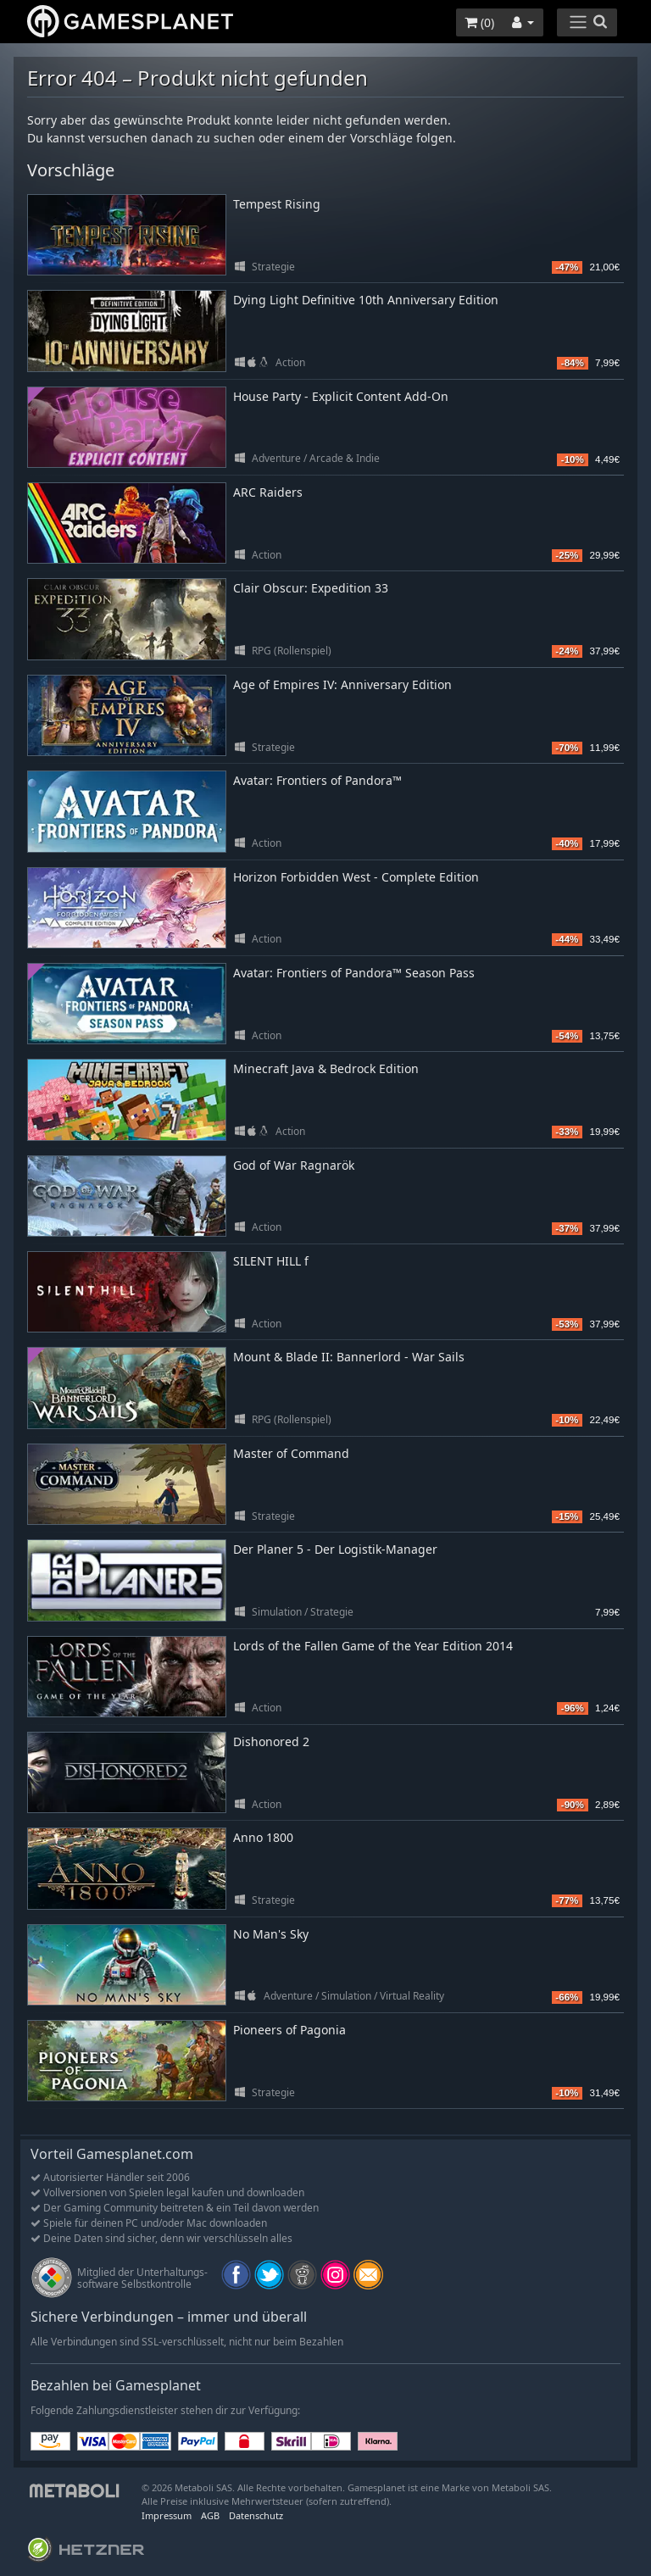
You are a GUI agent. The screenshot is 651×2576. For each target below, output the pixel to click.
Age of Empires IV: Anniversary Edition (342, 684)
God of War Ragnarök (293, 1165)
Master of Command (291, 1453)
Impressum (167, 2515)
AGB (210, 2515)
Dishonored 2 (271, 1741)
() (479, 22)
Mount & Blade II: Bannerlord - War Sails (349, 1357)
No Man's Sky (271, 1934)
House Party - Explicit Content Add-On (340, 396)
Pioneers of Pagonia (289, 2030)
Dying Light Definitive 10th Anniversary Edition (365, 300)
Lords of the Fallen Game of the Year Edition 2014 (373, 1646)
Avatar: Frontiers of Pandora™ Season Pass (354, 973)
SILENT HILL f (271, 1261)
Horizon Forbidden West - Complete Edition (356, 877)
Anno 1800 (263, 1837)
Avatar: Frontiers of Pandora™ (317, 780)
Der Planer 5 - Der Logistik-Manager (335, 1549)
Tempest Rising (276, 204)
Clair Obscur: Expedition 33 (310, 588)
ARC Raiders (268, 492)
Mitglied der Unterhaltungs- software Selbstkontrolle (142, 2278)
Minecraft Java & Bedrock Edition (326, 1068)
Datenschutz (256, 2515)
